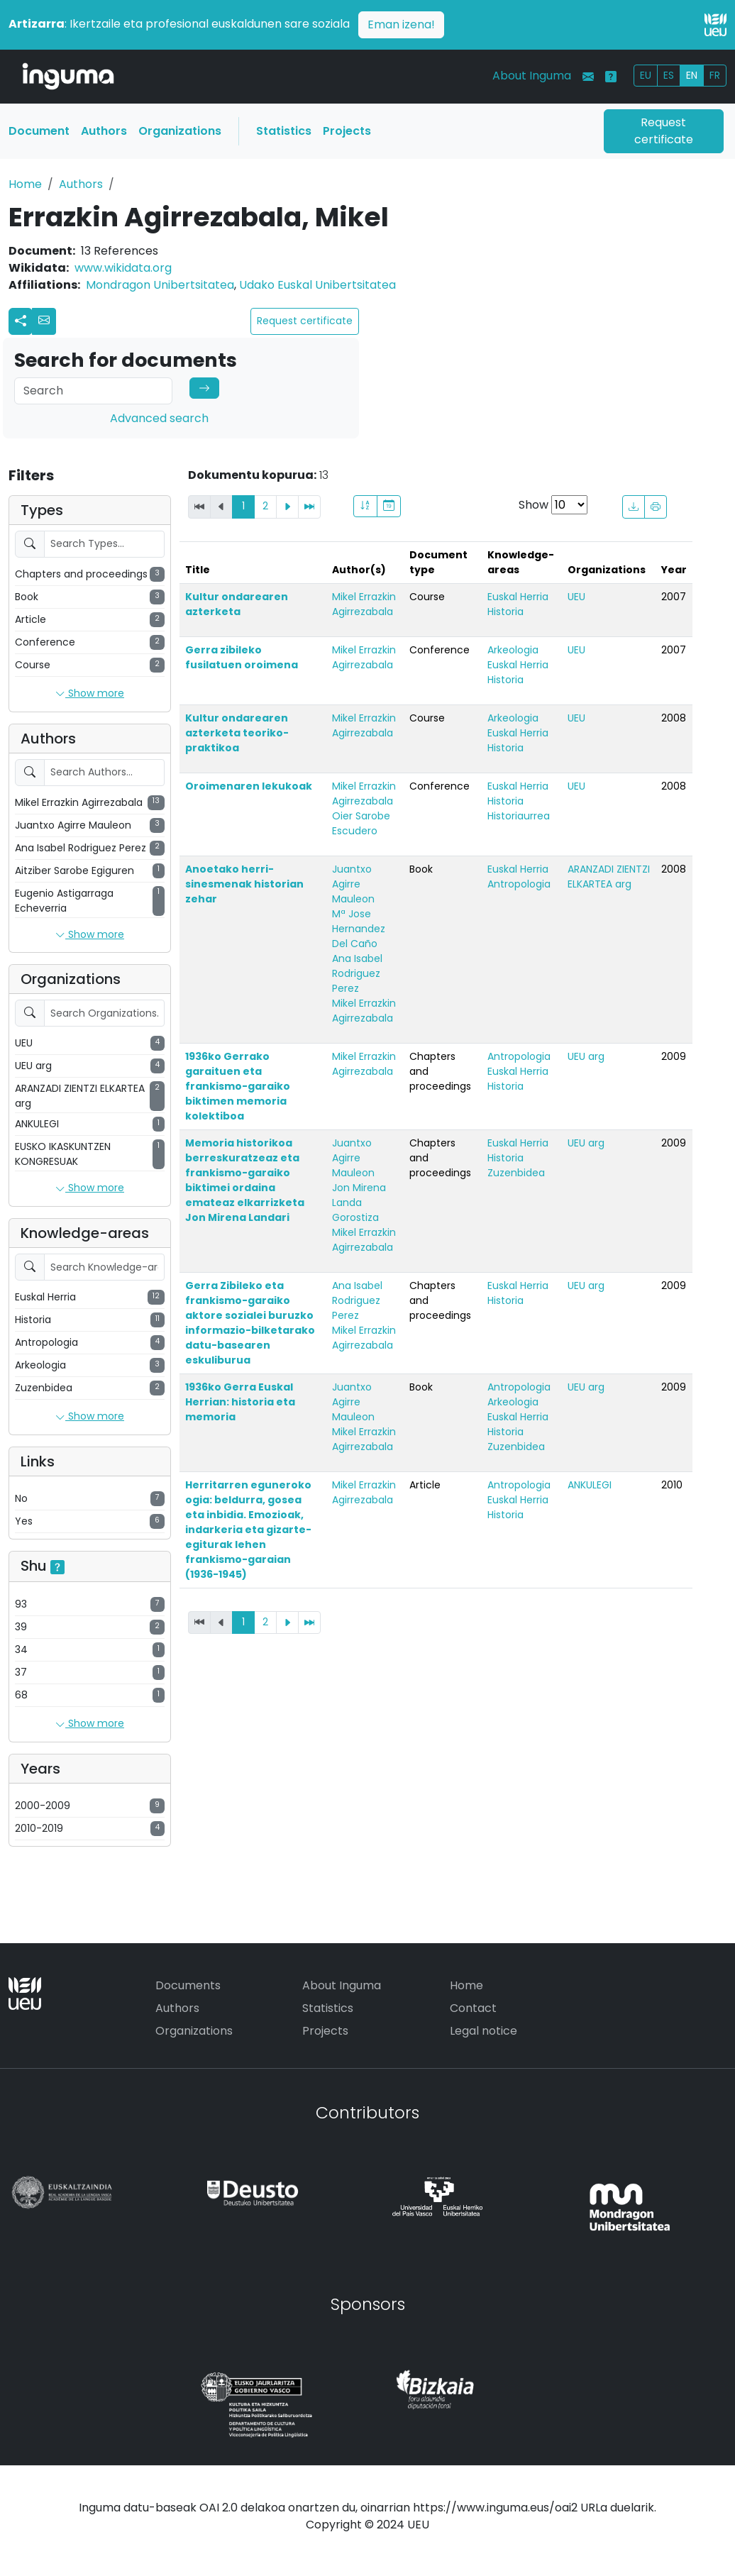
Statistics (283, 131)
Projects (347, 131)
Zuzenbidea (516, 1173)
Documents (188, 1985)
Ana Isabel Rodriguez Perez (357, 973)
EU (645, 75)
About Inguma (531, 75)
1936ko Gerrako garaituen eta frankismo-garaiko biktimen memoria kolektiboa (237, 1086)
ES (668, 75)
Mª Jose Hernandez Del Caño (358, 929)
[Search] (93, 390)
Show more (89, 694)
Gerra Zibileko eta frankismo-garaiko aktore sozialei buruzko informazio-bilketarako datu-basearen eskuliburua (250, 1322)
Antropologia (519, 884)
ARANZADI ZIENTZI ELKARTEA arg (609, 876)
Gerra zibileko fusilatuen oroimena (241, 657)
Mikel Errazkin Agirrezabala (364, 604)
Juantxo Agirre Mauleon (353, 884)
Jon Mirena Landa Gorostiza (359, 1203)
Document (39, 131)
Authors (104, 131)
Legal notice (483, 2031)
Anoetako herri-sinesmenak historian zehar (244, 884)
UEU (576, 597)
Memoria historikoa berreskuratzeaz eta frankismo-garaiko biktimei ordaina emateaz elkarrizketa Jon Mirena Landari (244, 1180)
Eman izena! (401, 24)
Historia (505, 611)
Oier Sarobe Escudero (361, 823)
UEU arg (586, 1056)
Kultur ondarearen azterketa (236, 604)
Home (25, 184)
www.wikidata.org (123, 268)
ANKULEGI (590, 1485)
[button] (44, 321)
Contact (473, 2008)
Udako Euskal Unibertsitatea (317, 285)
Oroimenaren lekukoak (248, 786)
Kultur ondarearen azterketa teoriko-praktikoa (237, 733)
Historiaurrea (518, 816)
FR (714, 75)
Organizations (179, 131)
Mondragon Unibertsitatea (160, 285)
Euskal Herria (517, 597)
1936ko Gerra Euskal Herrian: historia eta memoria (240, 1402)
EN (691, 75)
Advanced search (159, 418)
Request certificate (663, 131)
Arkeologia (512, 650)
